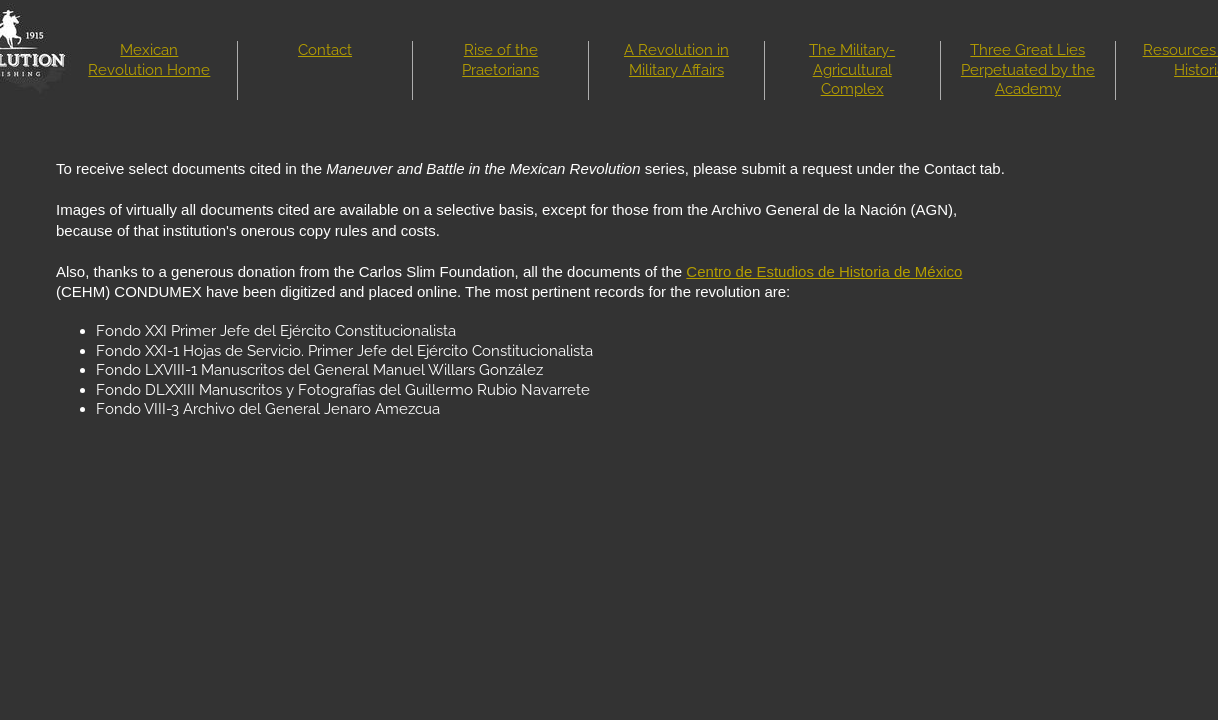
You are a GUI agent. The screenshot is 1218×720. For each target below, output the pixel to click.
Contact (325, 50)
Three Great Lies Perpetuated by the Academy (1028, 69)
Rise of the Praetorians (500, 60)
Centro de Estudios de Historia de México (824, 271)
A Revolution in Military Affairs (676, 60)
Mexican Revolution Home (149, 60)
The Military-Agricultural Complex (852, 69)
